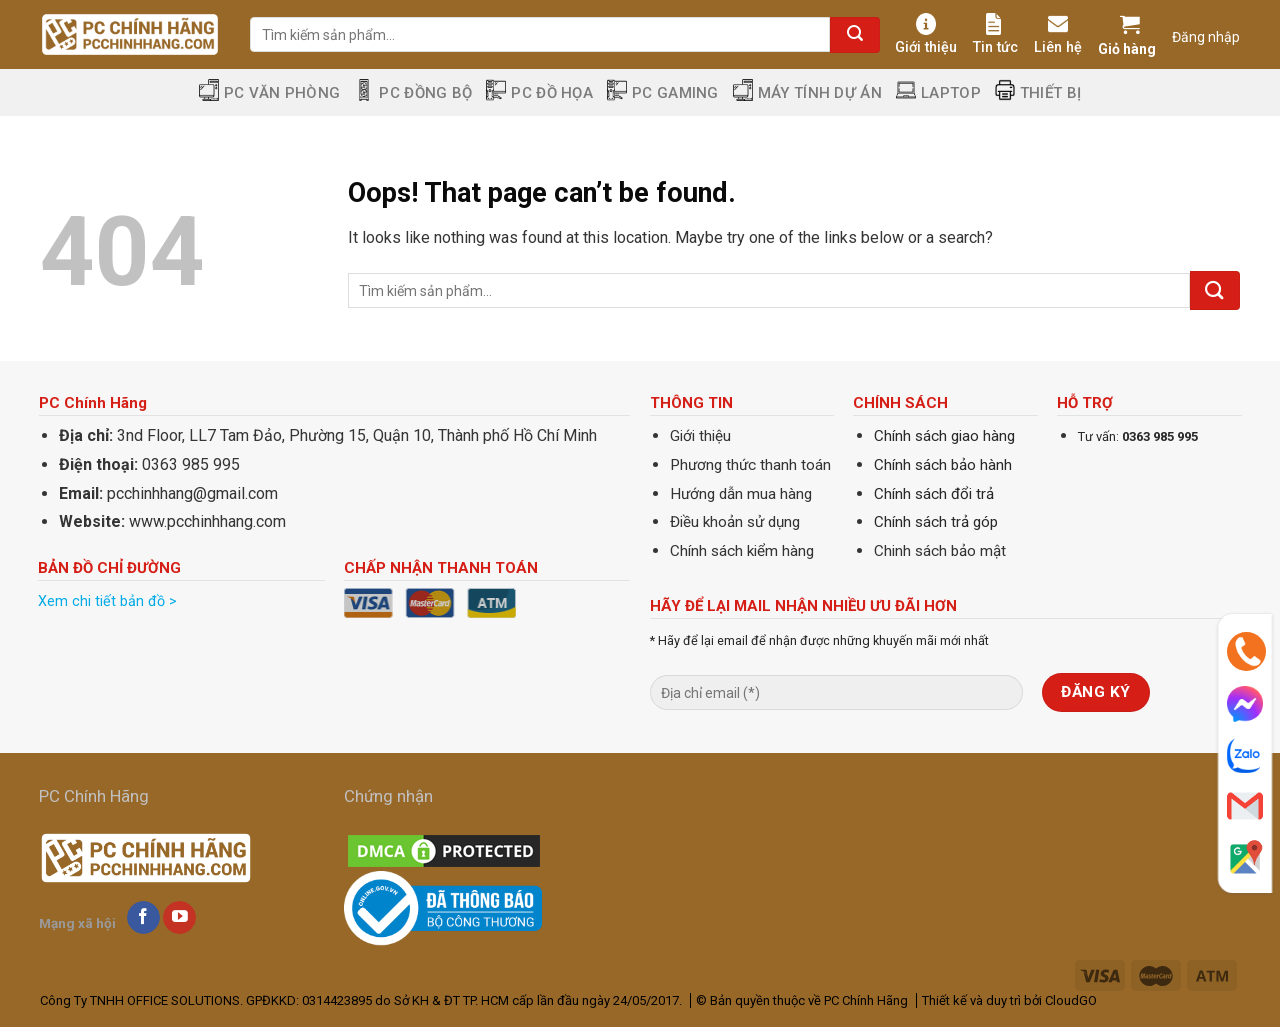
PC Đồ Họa (539, 92)
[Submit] (855, 35)
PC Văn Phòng (270, 92)
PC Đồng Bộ (413, 92)
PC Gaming (663, 92)
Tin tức (995, 34)
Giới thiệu (926, 34)
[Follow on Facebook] (143, 918)
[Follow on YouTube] (179, 918)
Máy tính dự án (807, 92)
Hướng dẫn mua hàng (741, 494)
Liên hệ (1058, 34)
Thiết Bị (1038, 92)
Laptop (938, 92)
